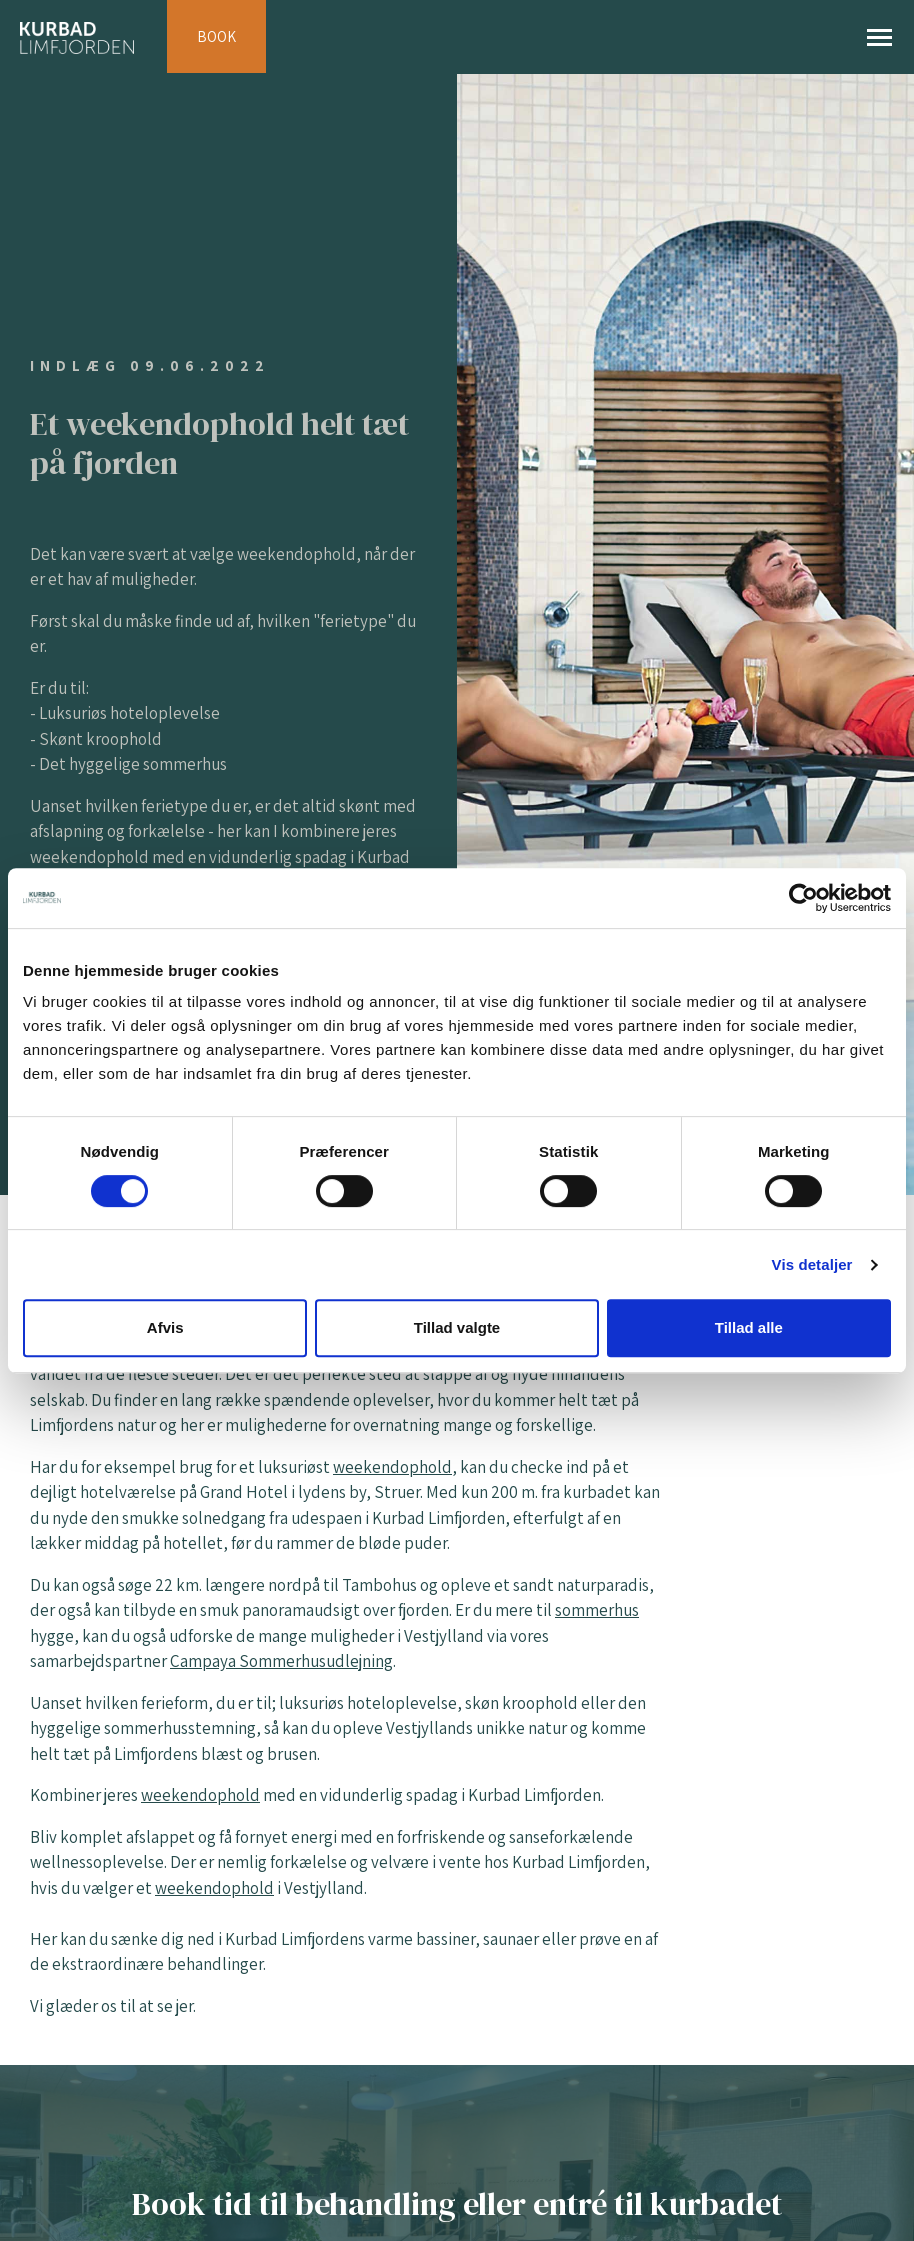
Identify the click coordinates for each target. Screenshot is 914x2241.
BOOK (216, 36)
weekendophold (392, 1467)
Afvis (165, 1327)
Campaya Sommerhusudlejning (281, 1661)
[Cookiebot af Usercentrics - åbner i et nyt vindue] (803, 898)
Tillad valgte (457, 1327)
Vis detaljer (812, 1264)
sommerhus (597, 1610)
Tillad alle (749, 1327)
